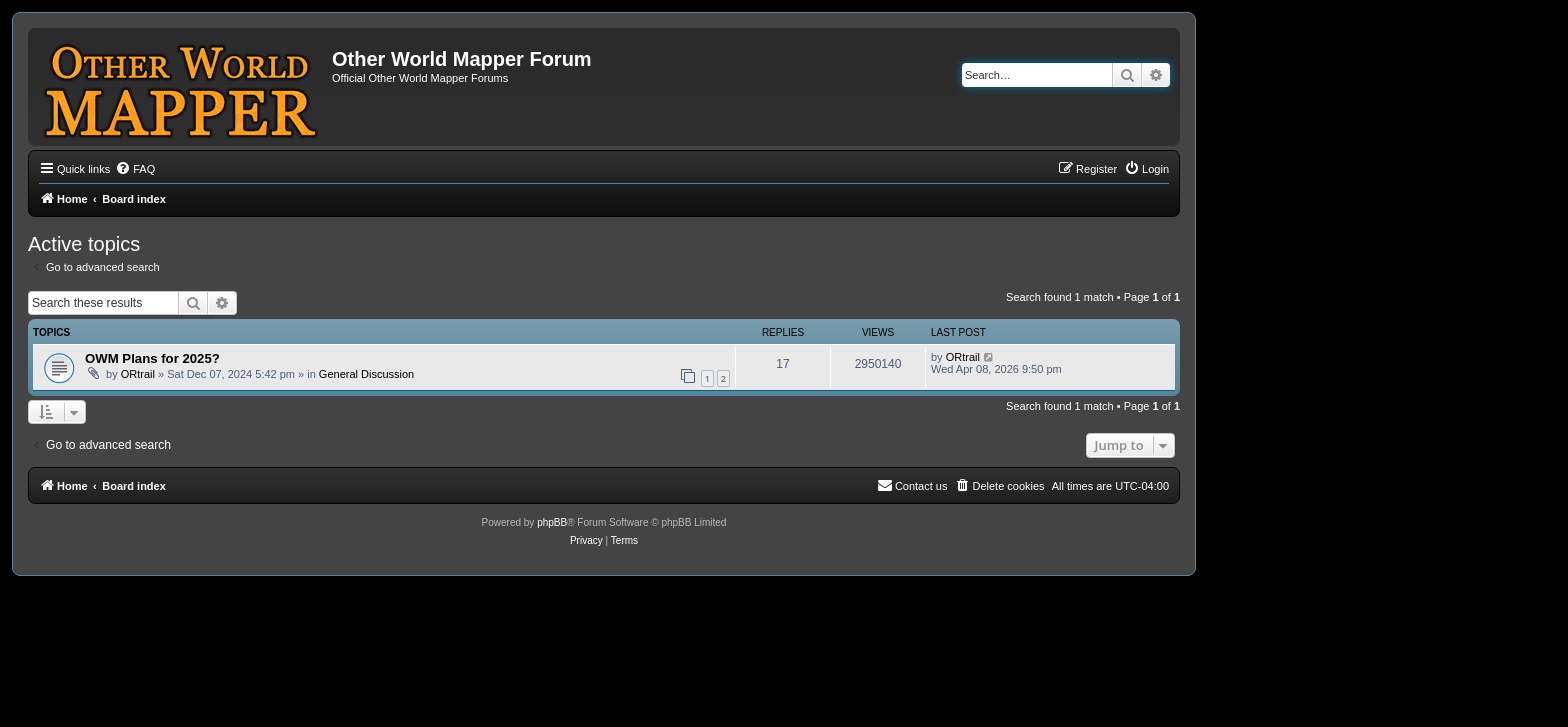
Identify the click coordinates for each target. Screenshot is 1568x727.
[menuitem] (135, 169)
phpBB (552, 522)
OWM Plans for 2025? (152, 358)
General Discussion (366, 374)
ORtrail (138, 374)
